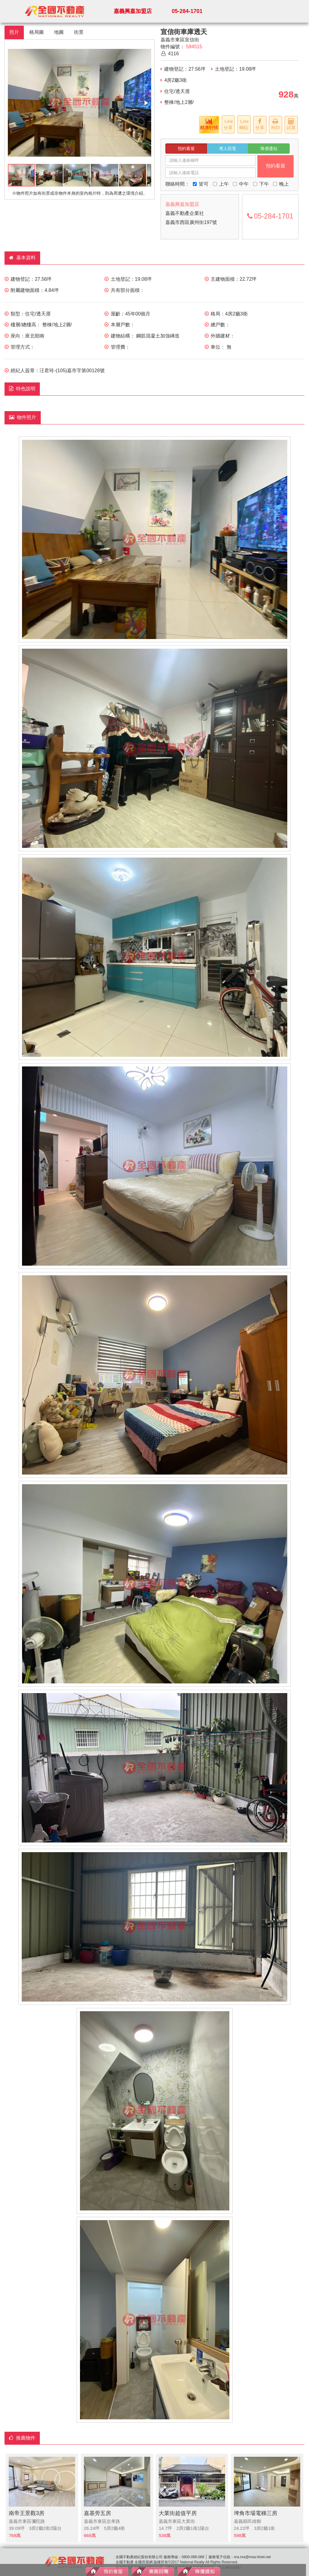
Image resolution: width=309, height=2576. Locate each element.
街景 (79, 32)
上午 (221, 184)
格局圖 (36, 32)
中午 (241, 184)
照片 (14, 32)
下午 (261, 184)
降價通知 (268, 148)
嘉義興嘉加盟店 (133, 11)
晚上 (281, 184)
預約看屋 (186, 148)
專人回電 (227, 148)
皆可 (201, 184)
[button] (146, 103)
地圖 (59, 32)
